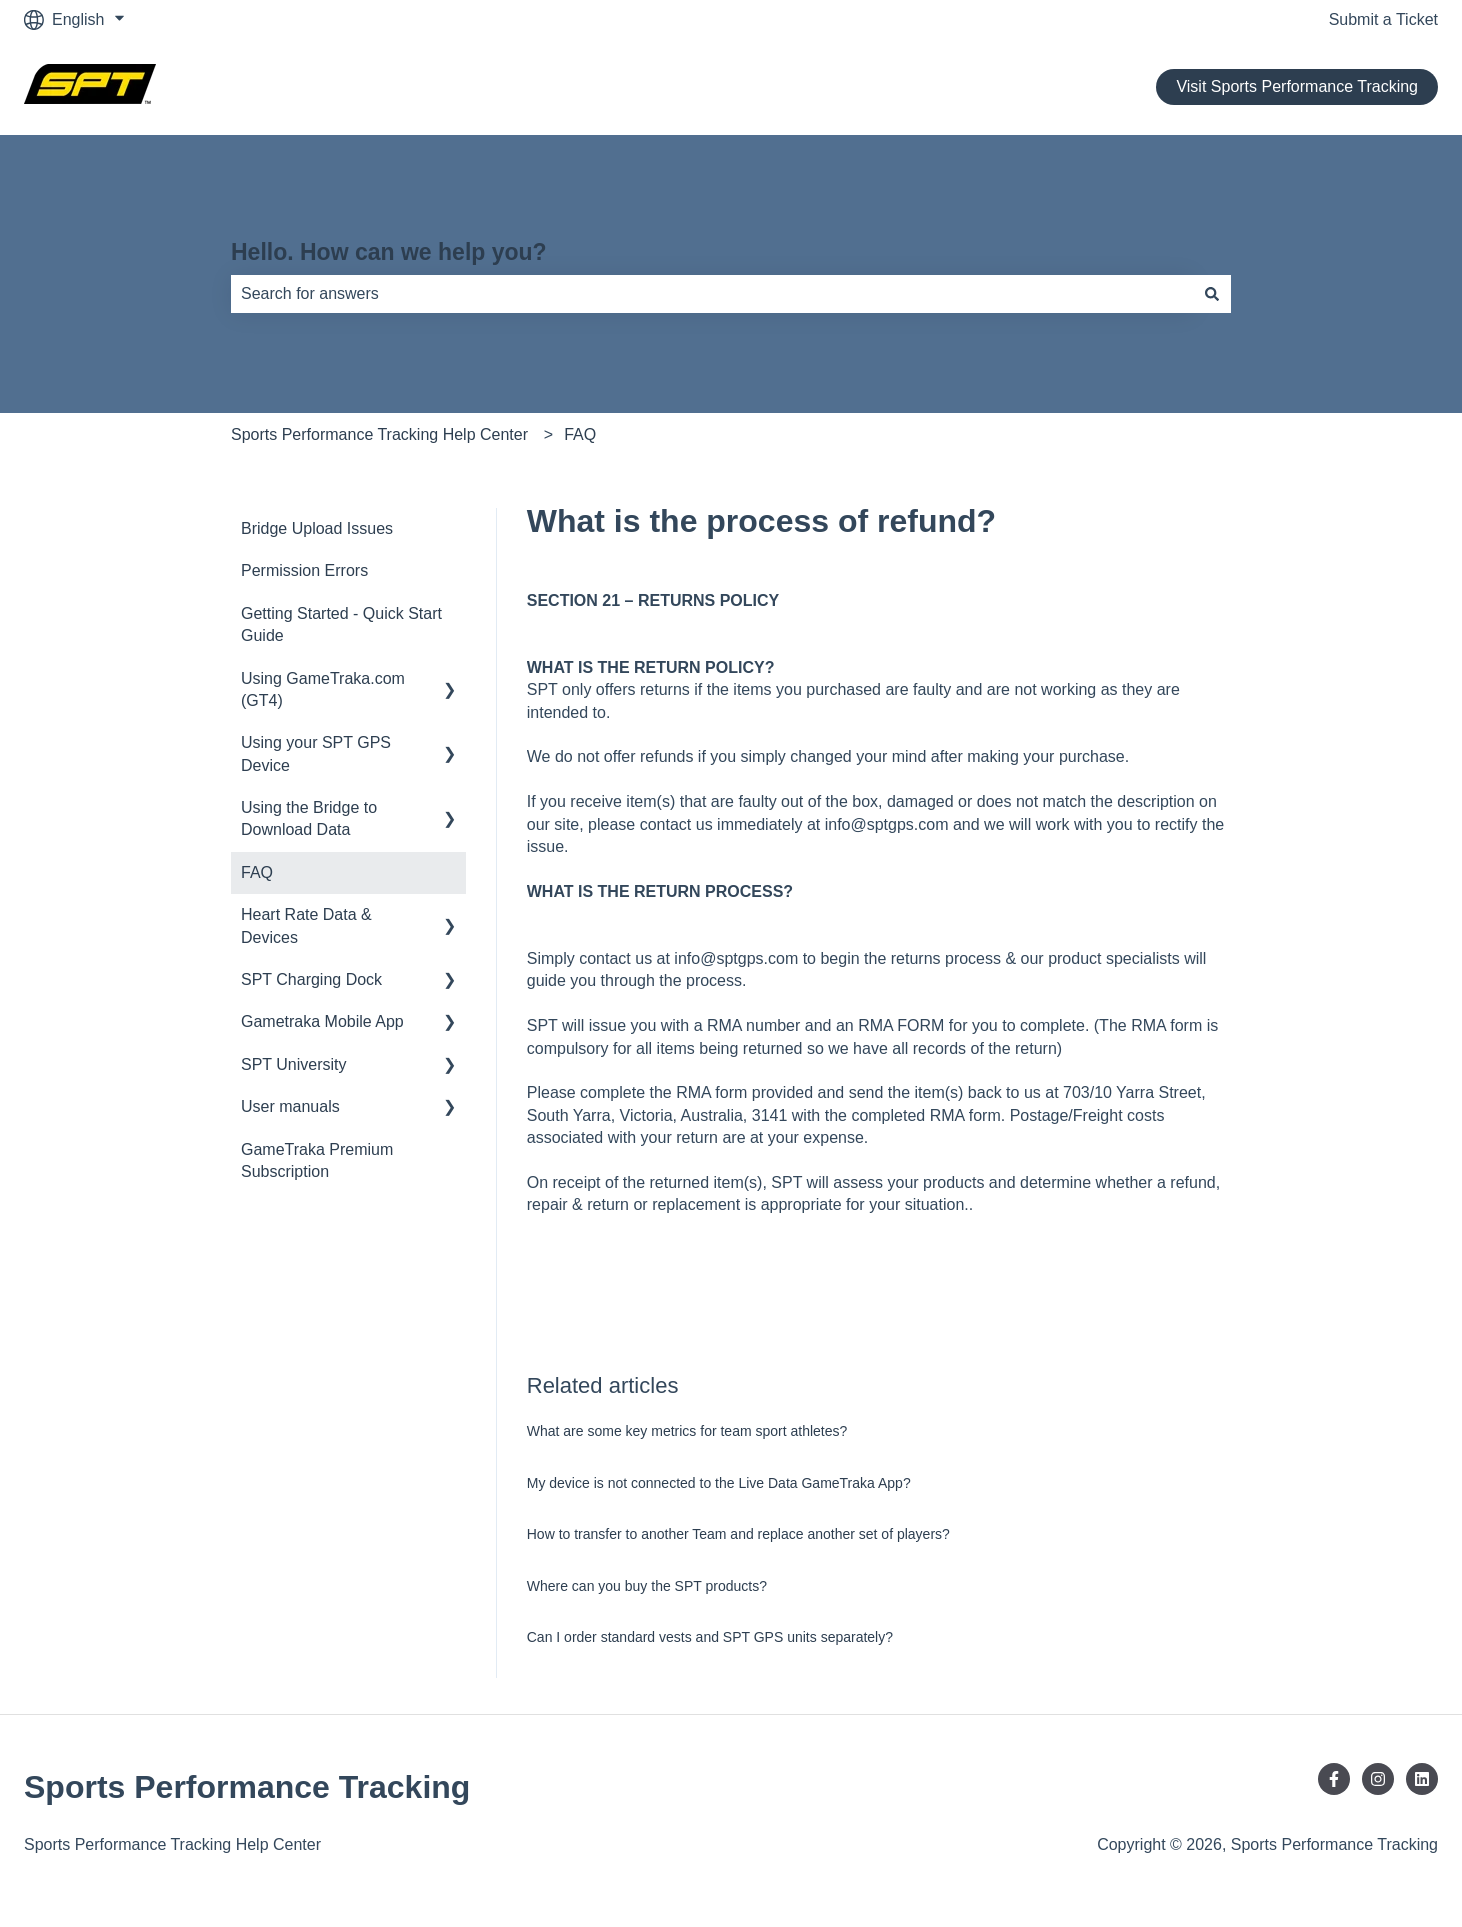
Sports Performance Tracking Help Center (379, 434)
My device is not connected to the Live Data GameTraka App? (719, 1483)
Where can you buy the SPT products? (647, 1586)
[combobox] (712, 294)
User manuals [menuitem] (290, 1106)
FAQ (580, 434)
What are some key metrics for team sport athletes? (687, 1431)
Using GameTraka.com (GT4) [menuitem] (323, 689)
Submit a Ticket (1383, 19)
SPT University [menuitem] (294, 1064)
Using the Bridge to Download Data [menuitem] (309, 818)
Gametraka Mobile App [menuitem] (322, 1021)
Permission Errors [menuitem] (304, 570)
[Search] (1212, 294)
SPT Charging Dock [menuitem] (311, 979)
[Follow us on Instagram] (1378, 1779)
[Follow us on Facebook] (1334, 1779)
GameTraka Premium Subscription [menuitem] (317, 1160)
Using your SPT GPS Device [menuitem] (316, 753)
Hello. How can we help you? (389, 252)
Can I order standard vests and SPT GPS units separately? (710, 1637)
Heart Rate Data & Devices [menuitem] (306, 925)
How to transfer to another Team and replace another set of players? (738, 1534)
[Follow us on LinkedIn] (1422, 1779)
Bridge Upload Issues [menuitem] (317, 528)
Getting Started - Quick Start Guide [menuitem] (341, 624)
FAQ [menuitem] (257, 872)
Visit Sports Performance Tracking (1297, 86)
